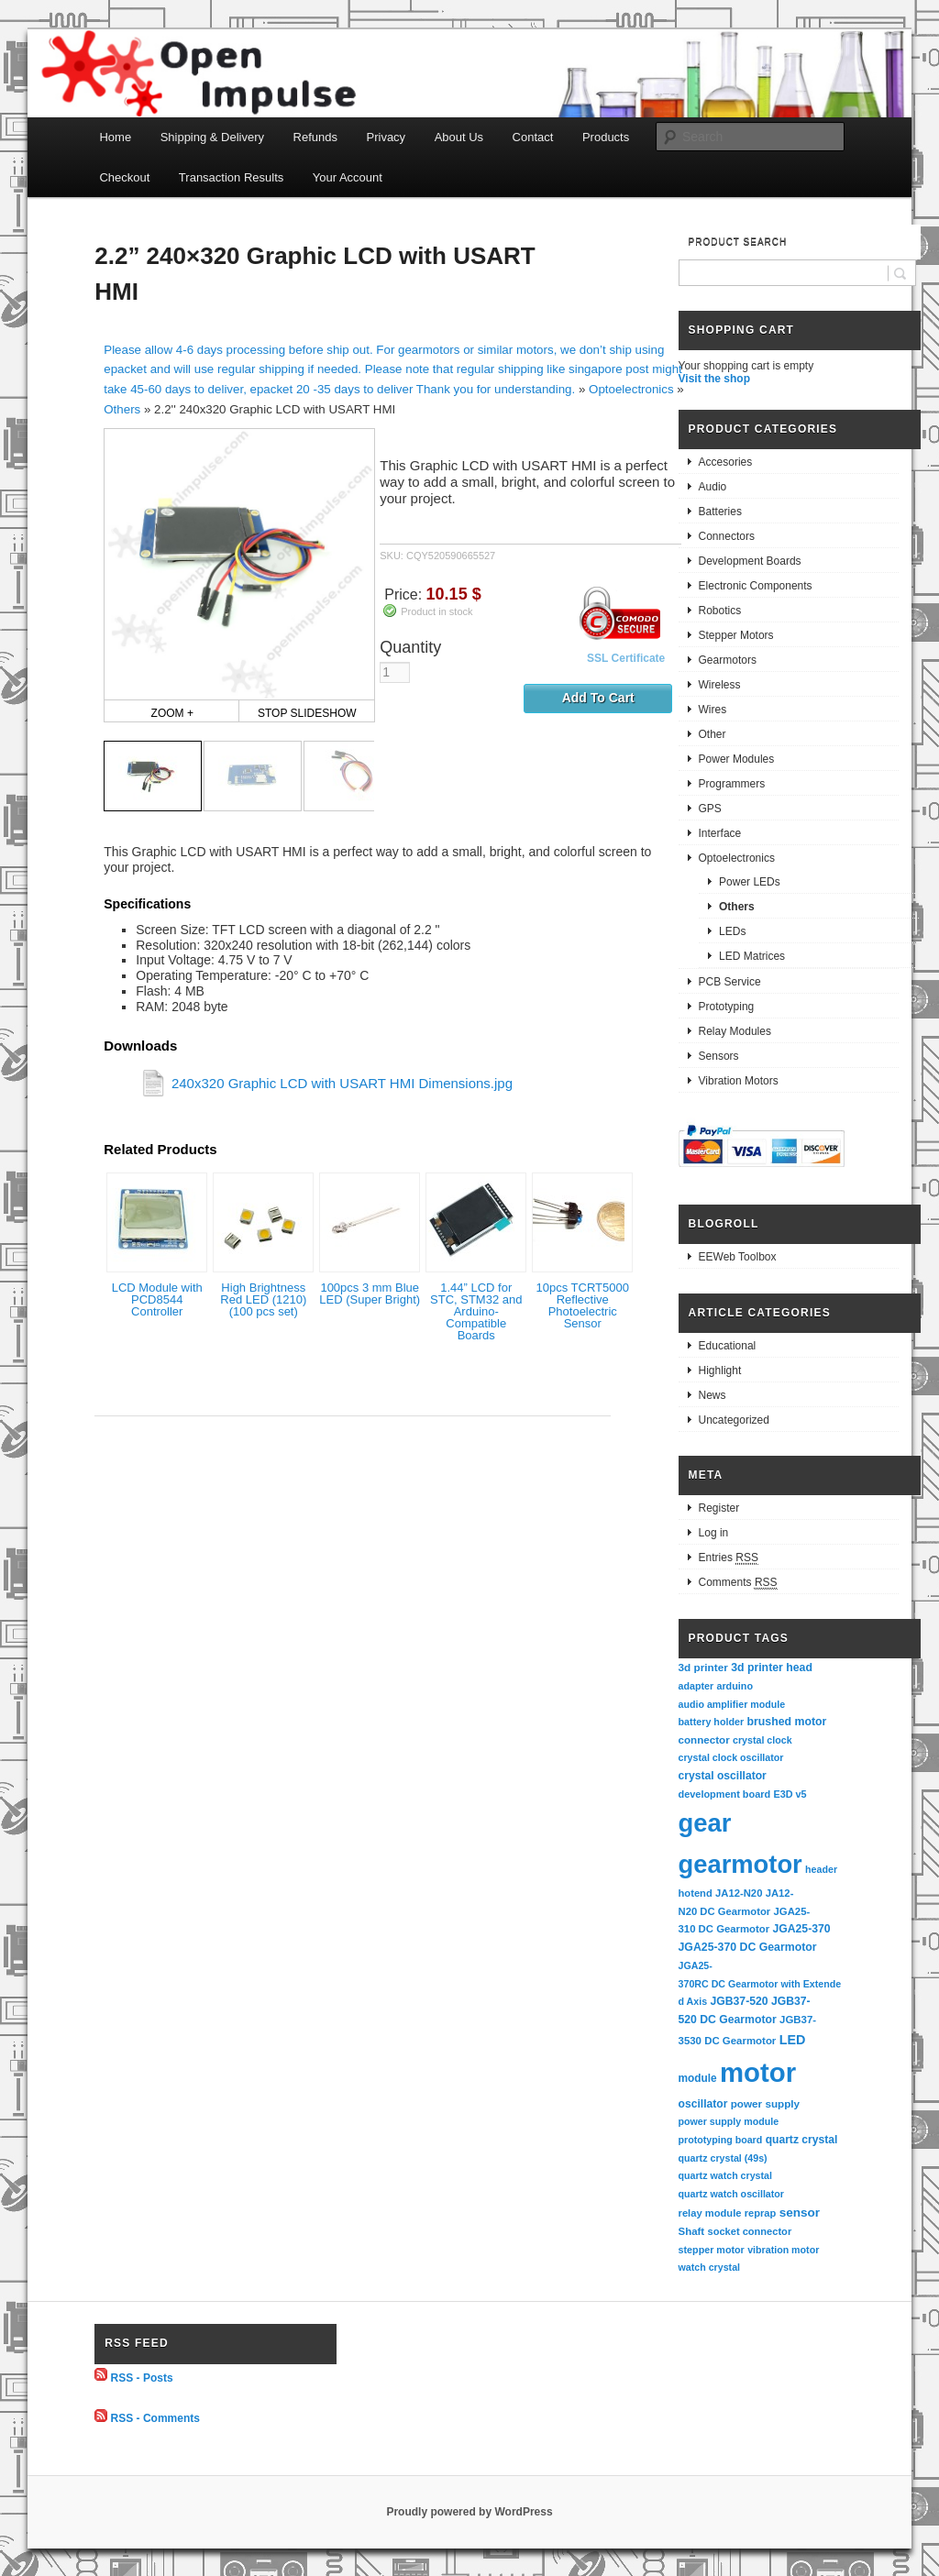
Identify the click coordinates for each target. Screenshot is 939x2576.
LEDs (732, 931)
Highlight (720, 1370)
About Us (459, 137)
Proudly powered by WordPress (469, 2511)
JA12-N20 (738, 1893)
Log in (714, 1532)
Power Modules (737, 759)
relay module (710, 2212)
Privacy (386, 137)
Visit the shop (714, 378)
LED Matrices (752, 956)
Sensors (719, 1056)
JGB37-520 (739, 2001)
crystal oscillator (723, 1775)
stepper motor (712, 2249)
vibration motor (783, 2249)
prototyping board (721, 2139)
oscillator (703, 2103)
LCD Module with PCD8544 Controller (157, 1299)
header (821, 1869)
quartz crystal (802, 2139)
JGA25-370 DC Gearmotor (748, 1947)
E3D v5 (789, 1794)
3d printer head (771, 1667)
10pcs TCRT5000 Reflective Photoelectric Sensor (582, 1305)
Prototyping (727, 1006)
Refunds (315, 137)
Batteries (720, 511)
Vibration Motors (739, 1080)
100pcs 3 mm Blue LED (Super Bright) (369, 1293)
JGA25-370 (801, 1928)
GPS (710, 808)
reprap (760, 2212)
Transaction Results (231, 177)
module (698, 2078)
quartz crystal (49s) (723, 2157)
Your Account (347, 177)
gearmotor (740, 1864)
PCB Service (730, 981)
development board (725, 1794)
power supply (765, 2103)
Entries (728, 1558)
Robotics (720, 610)
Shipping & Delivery (212, 137)
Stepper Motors (736, 635)
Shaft (692, 2231)
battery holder (712, 1721)
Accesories (726, 462)
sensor (800, 2212)
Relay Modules (735, 1031)
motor (758, 2072)
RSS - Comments (155, 2418)
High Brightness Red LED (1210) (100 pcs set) (263, 1299)
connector (704, 1739)
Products (605, 137)
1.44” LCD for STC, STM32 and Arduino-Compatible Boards (476, 1311)
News (712, 1395)
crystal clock (762, 1739)
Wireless (720, 684)
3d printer (703, 1667)
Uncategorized (734, 1420)
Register (719, 1508)
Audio (713, 486)
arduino (734, 1685)
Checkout (124, 177)
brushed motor (787, 1721)
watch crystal (710, 2267)
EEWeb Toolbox (738, 1256)
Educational (728, 1345)
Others (122, 409)
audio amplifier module (732, 1704)
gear (705, 1823)
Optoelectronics (631, 389)
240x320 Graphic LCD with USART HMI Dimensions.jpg (342, 1083)
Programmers (732, 783)
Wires (713, 709)
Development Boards (750, 561)
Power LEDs (749, 881)
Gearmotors (728, 660)
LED (792, 2039)
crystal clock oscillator (731, 1757)
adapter (696, 1685)
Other (712, 734)
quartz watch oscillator (731, 2193)
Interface (720, 833)
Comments (738, 1583)
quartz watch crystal (725, 2175)
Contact (533, 137)
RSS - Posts (142, 2377)
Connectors (727, 536)
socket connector (749, 2231)
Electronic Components (755, 585)
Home (115, 137)
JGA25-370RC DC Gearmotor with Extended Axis (760, 1983)
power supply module (729, 2121)
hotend (696, 1893)
